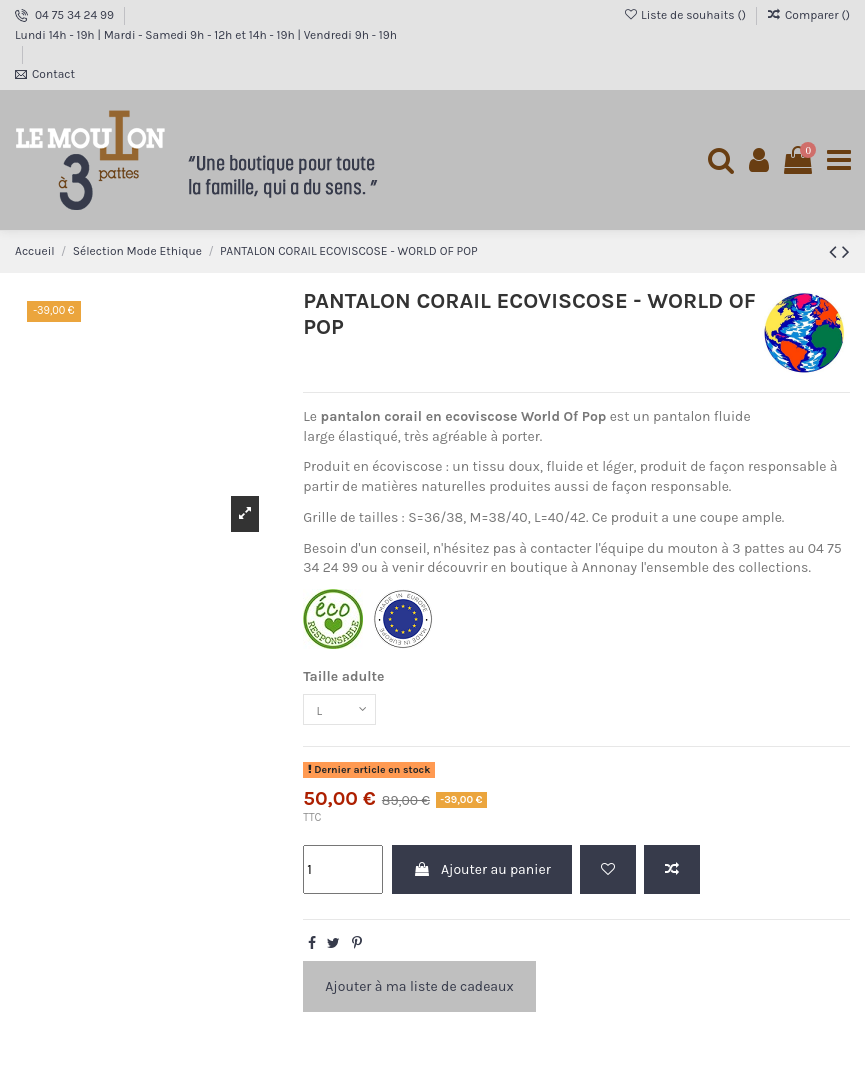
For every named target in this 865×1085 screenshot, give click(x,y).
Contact (53, 74)
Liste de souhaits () (686, 15)
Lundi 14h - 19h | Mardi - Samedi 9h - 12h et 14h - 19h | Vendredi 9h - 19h (206, 35)
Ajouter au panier (482, 874)
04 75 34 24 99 (76, 15)
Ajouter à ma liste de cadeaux (419, 991)
